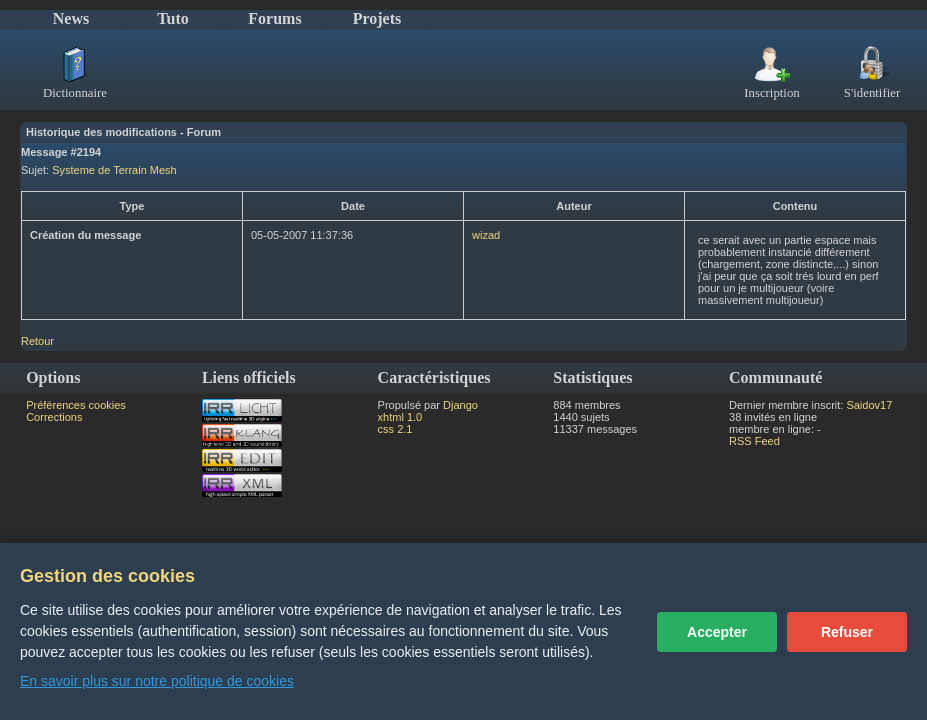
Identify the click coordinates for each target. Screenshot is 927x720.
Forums (274, 18)
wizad (486, 235)
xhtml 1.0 (400, 417)
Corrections (54, 417)
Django (460, 405)
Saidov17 (869, 405)
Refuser (847, 632)
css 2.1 (395, 429)
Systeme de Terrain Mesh (114, 170)
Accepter (717, 632)
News (71, 18)
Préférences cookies (76, 405)
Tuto (172, 18)
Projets (377, 18)
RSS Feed (754, 441)
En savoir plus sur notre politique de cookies (157, 681)
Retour (37, 341)
